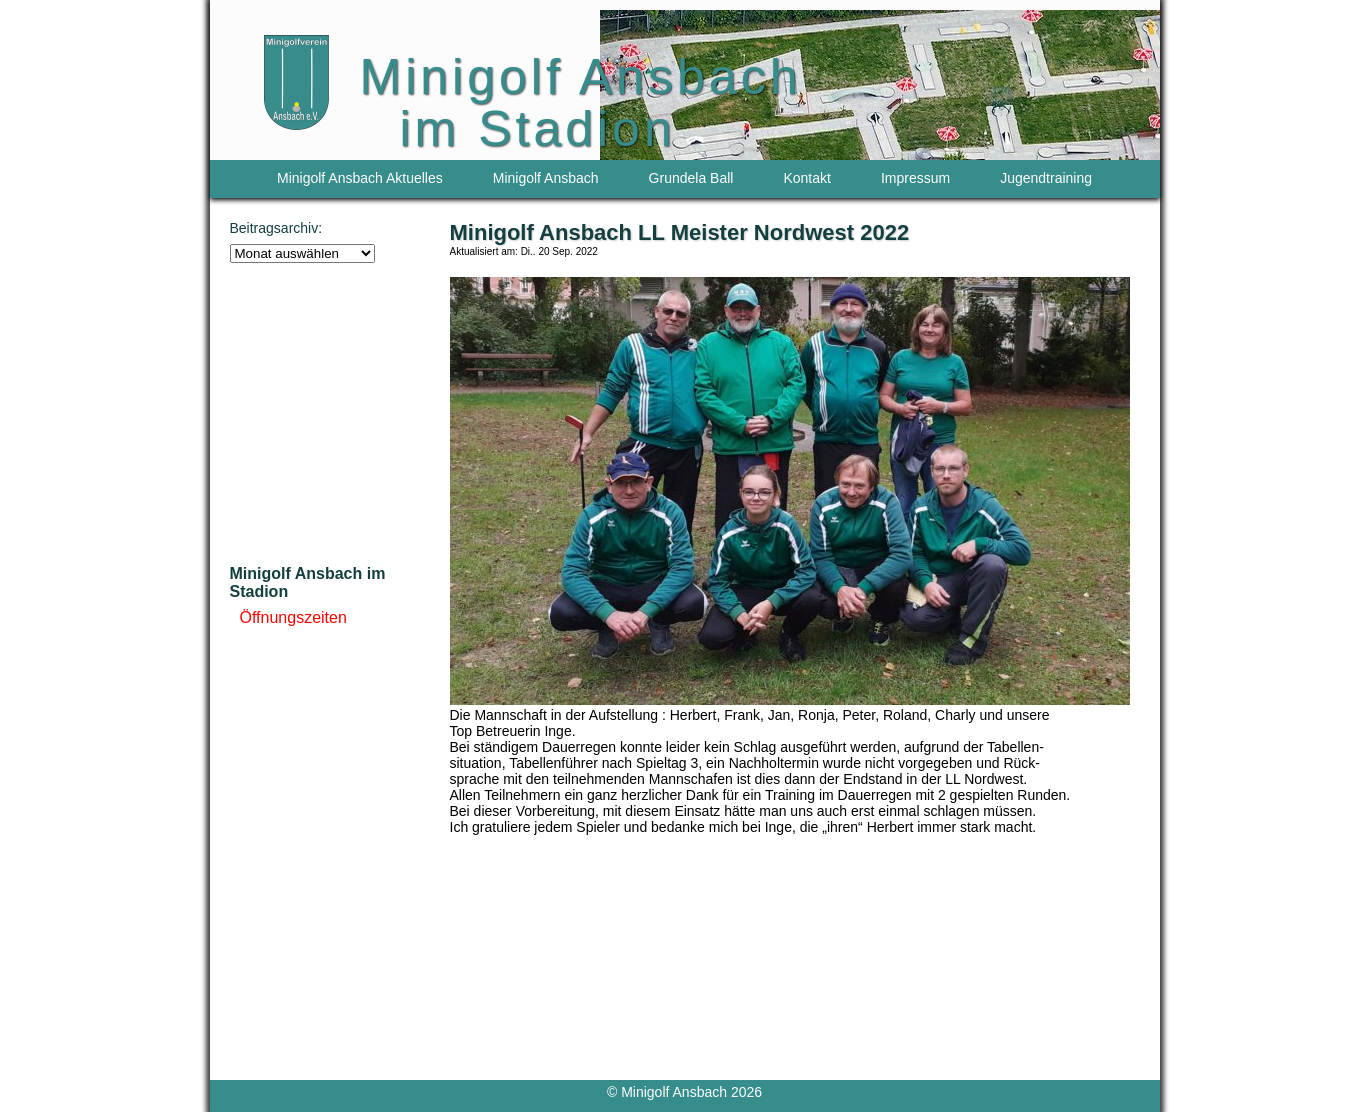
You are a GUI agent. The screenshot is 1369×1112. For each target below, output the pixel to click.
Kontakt (806, 178)
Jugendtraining (1046, 178)
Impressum (915, 178)
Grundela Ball (691, 178)
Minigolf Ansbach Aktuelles (360, 178)
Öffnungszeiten (293, 617)
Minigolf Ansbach (546, 178)
